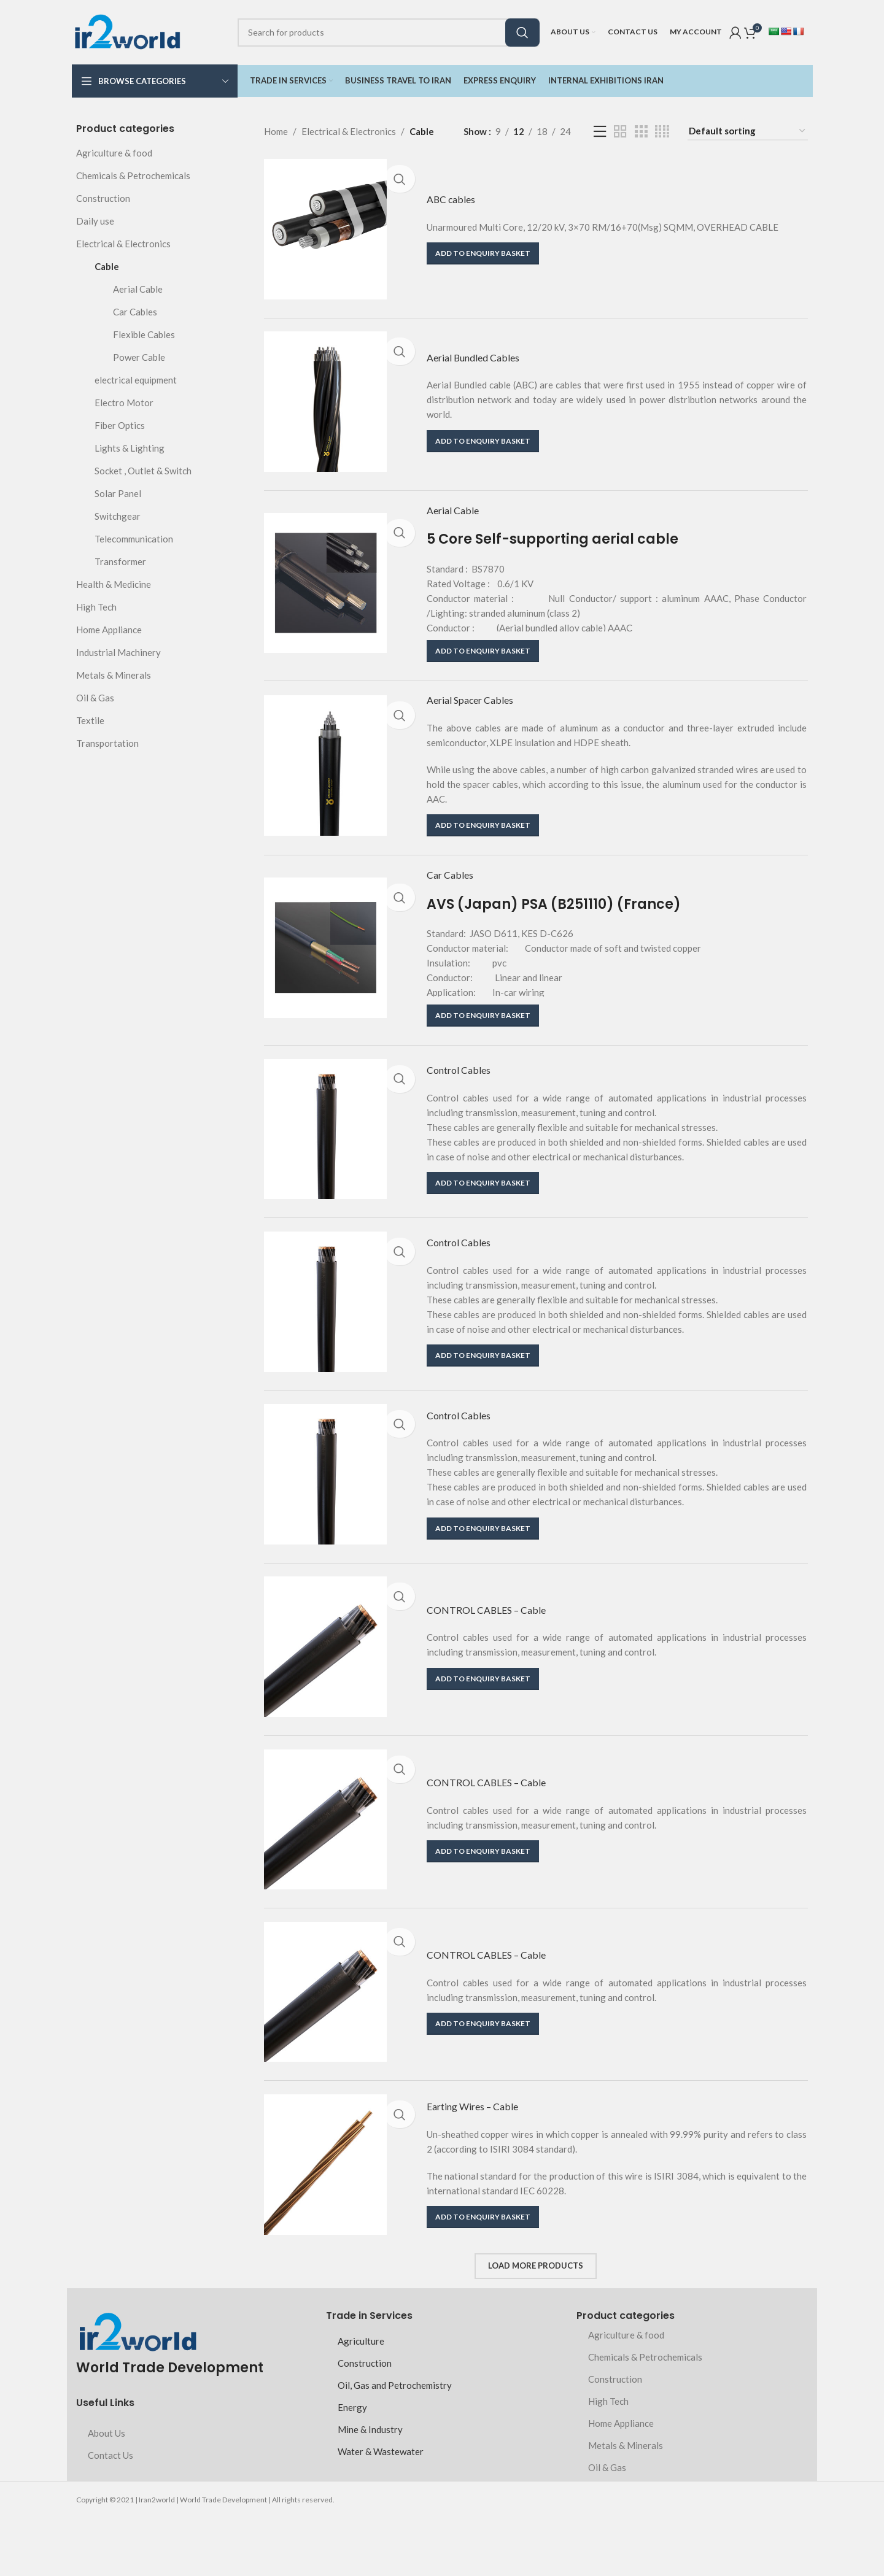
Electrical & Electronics (123, 243)
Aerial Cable (138, 289)
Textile (90, 720)
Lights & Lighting (130, 447)
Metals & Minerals (113, 675)
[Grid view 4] (662, 131)
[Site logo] (127, 30)
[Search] (388, 32)
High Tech (96, 606)
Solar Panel (118, 493)
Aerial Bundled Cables (485, 362)
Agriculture (361, 2399)
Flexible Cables (144, 334)
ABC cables (457, 199)
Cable (107, 266)
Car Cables (135, 311)
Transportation (107, 743)
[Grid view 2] (620, 131)
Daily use (95, 220)
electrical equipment (136, 379)
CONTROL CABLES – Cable (502, 1652)
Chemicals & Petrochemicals (133, 175)
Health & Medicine (113, 584)
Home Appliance (109, 629)
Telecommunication (134, 538)
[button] (483, 254)
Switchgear (118, 516)
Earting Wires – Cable (485, 2165)
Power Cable (139, 357)
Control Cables (467, 1097)
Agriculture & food (114, 152)
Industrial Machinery (118, 652)
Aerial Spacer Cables (481, 716)
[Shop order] (748, 131)
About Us (106, 2491)
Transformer (120, 561)
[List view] (600, 131)
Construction (103, 198)
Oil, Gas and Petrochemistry (395, 2443)
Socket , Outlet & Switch (143, 470)
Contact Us (110, 2513)
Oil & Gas (95, 697)
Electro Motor (124, 402)
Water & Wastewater (381, 2509)
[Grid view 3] (641, 131)
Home (276, 131)
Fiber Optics (120, 425)
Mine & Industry (370, 2487)
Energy (352, 2465)
